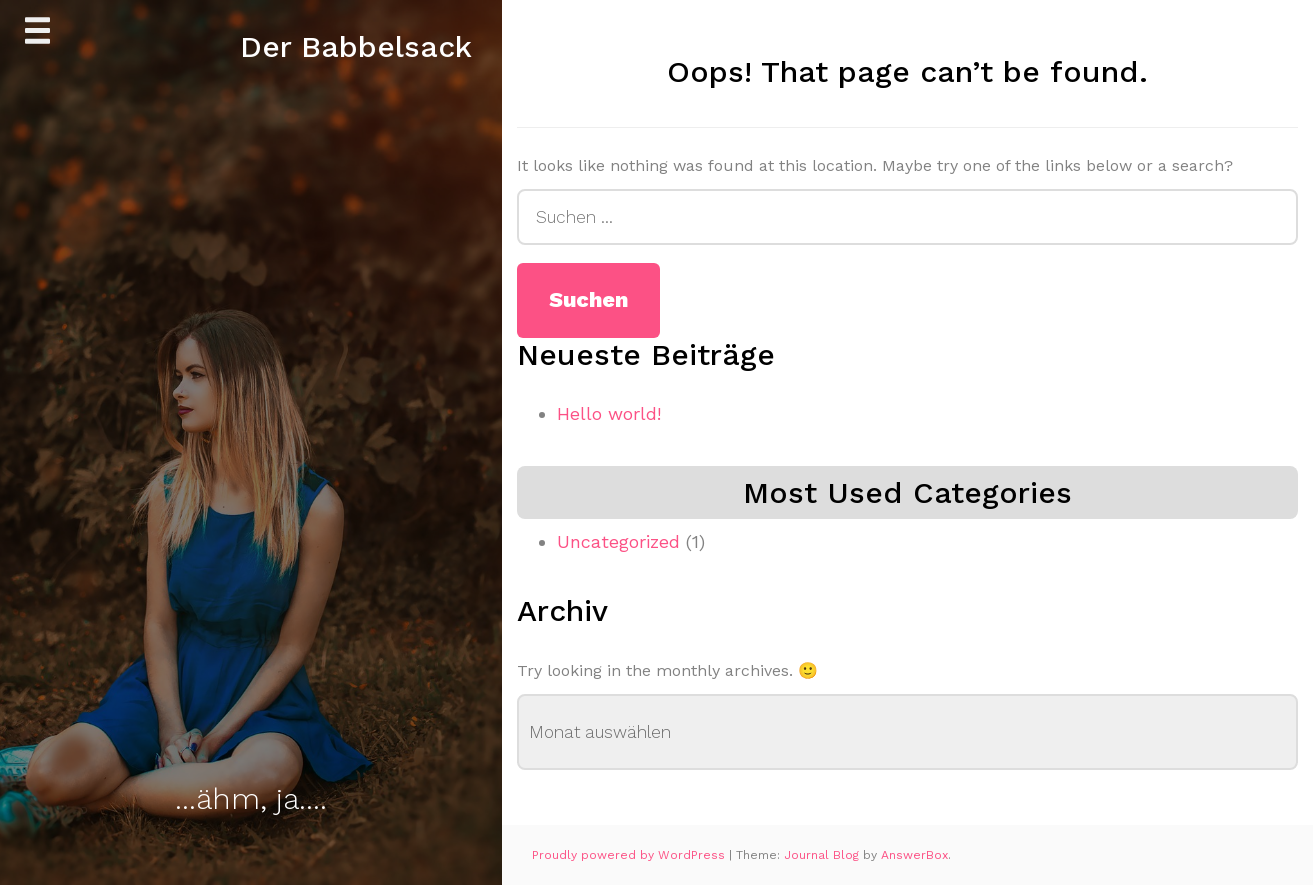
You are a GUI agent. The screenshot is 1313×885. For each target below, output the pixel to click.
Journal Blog (823, 855)
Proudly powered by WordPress (630, 855)
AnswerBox (914, 855)
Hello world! (609, 413)
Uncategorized (618, 541)
